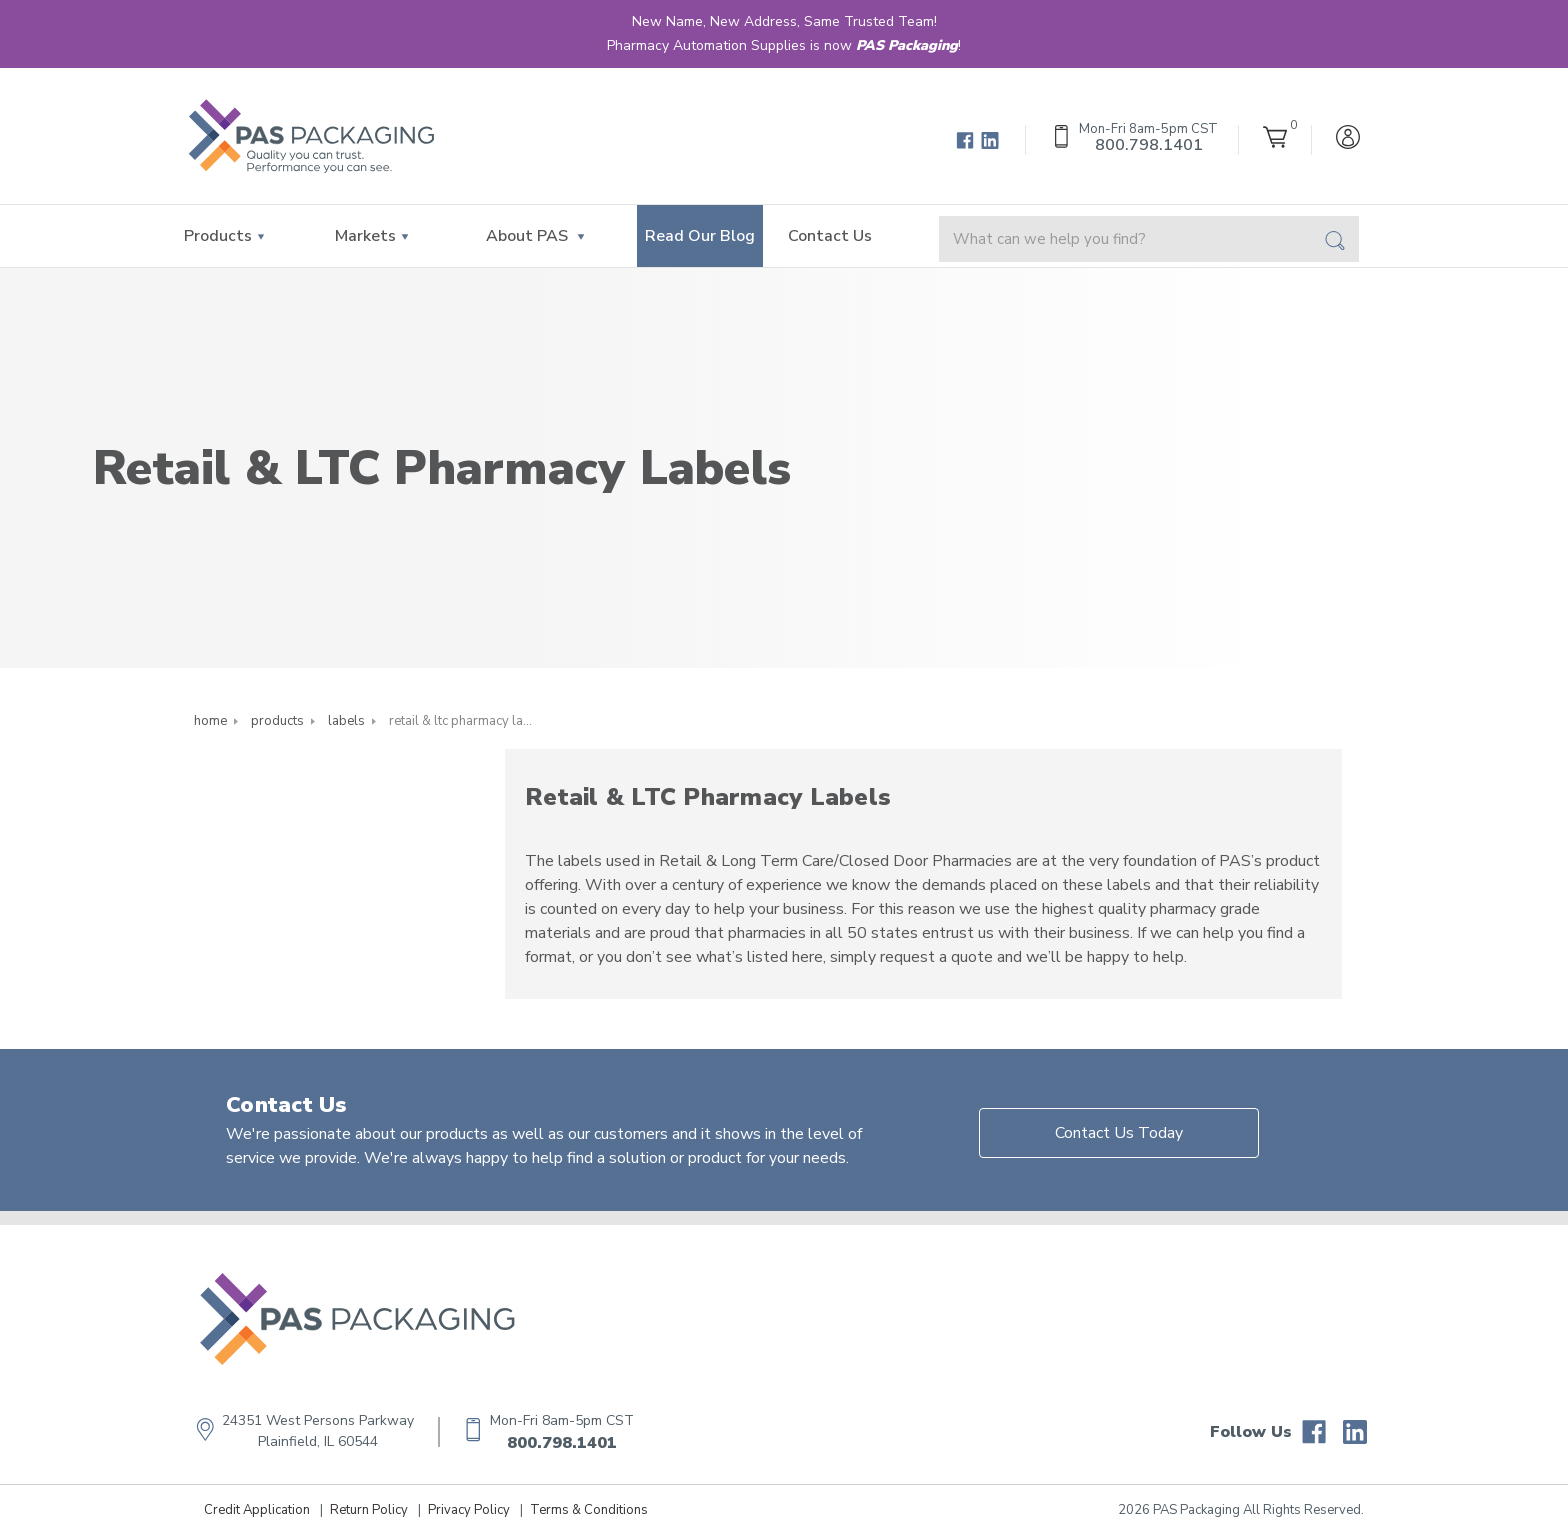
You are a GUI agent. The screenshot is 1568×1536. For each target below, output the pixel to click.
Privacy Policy (469, 1510)
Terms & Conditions (589, 1510)
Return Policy (369, 1510)
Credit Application (257, 1510)
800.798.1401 (562, 1443)
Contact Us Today (1119, 1133)
